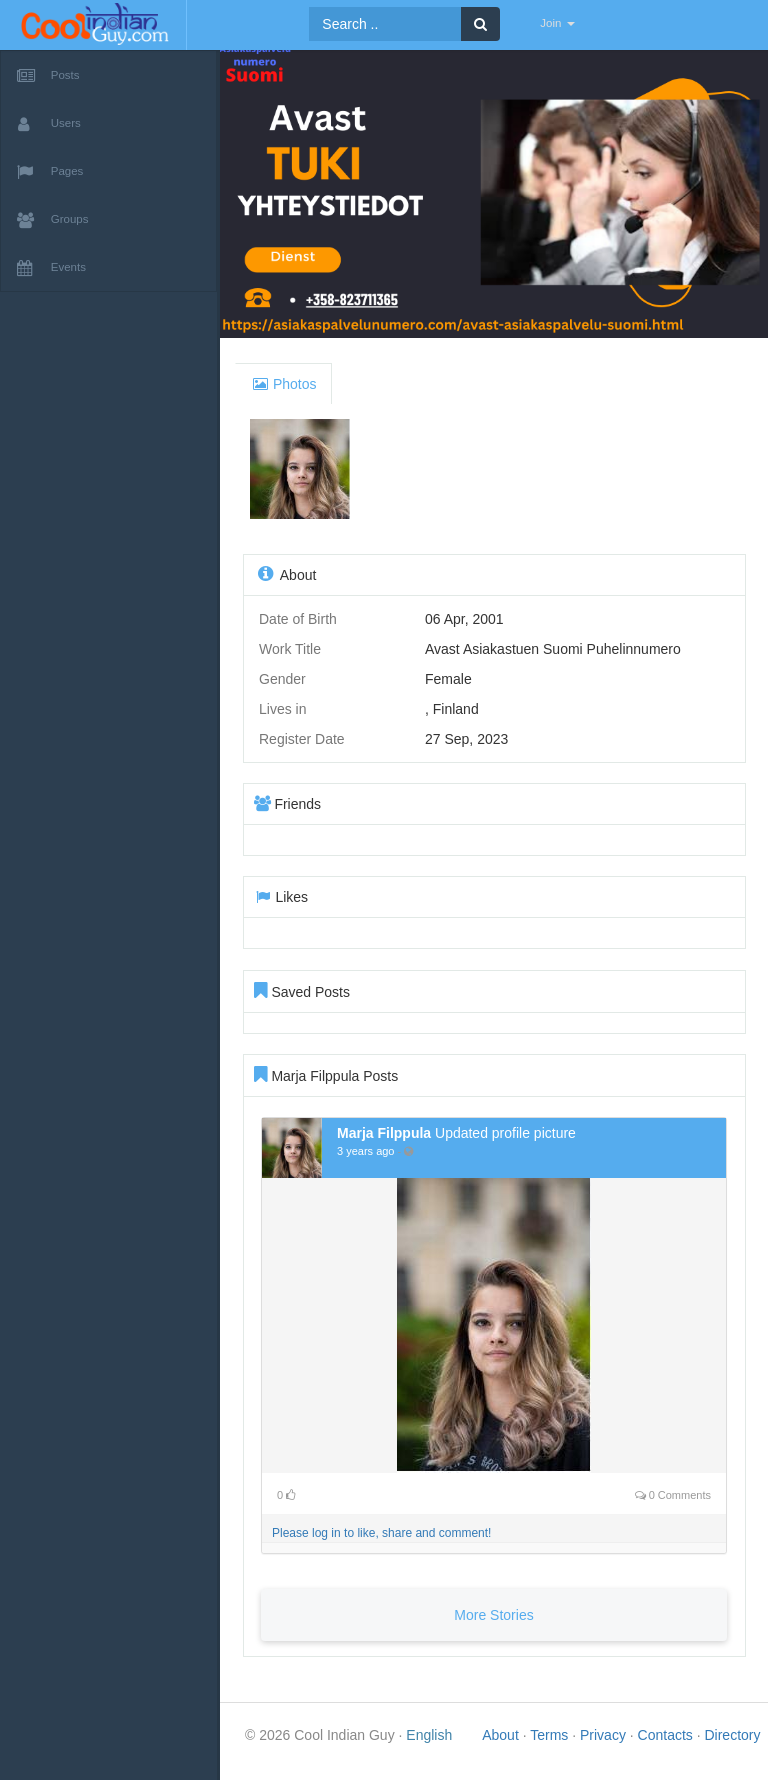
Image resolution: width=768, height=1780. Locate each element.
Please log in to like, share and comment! (381, 1541)
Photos (283, 392)
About (502, 1743)
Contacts (667, 1743)
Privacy (605, 1743)
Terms (551, 1743)
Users (49, 124)
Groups (52, 220)
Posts (48, 76)
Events (51, 268)
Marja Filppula (384, 1141)
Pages (50, 172)
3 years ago (365, 1159)
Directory (732, 1743)
